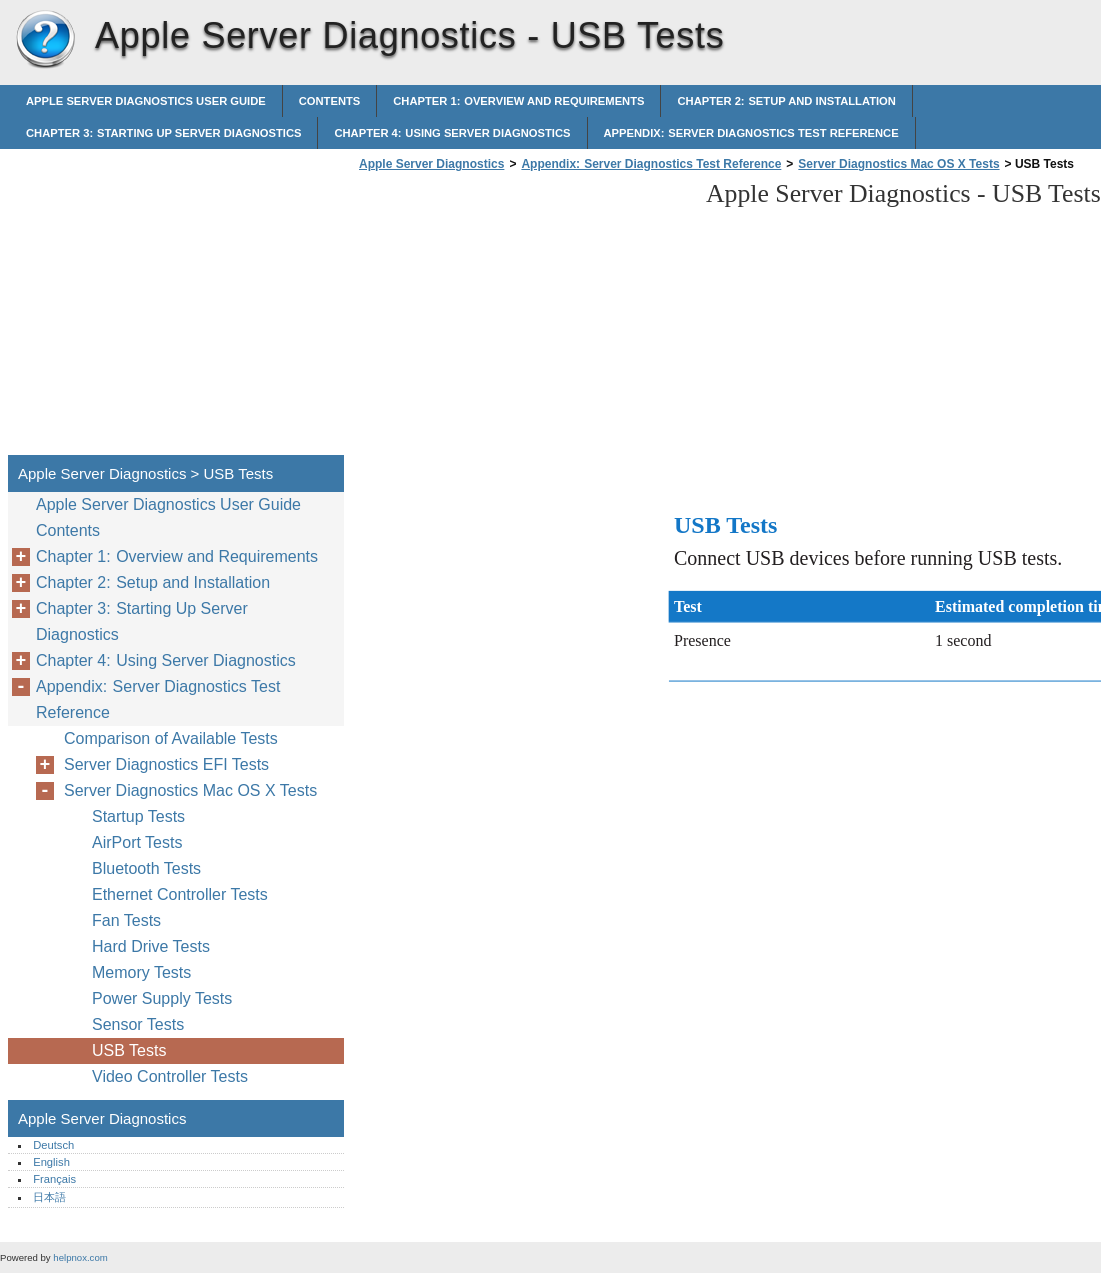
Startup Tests (138, 816)
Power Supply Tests (162, 998)
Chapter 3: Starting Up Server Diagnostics (163, 133)
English (51, 1162)
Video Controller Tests (170, 1076)
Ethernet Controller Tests (180, 894)
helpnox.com (80, 1257)
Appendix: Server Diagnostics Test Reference (751, 133)
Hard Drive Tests (151, 946)
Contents (330, 101)
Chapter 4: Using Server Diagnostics (452, 133)
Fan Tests (126, 920)
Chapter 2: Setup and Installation (786, 101)
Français (54, 1179)
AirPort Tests (137, 842)
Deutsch (53, 1145)
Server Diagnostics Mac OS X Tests (898, 164)
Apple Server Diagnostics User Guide (146, 101)
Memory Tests (141, 972)
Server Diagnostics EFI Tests (166, 764)
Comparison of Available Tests (171, 738)
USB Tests (129, 1050)
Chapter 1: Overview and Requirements (518, 101)
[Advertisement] (522, 319)
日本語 (49, 1197)
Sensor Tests (138, 1024)
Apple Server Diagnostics (45, 40)
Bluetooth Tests (146, 868)
